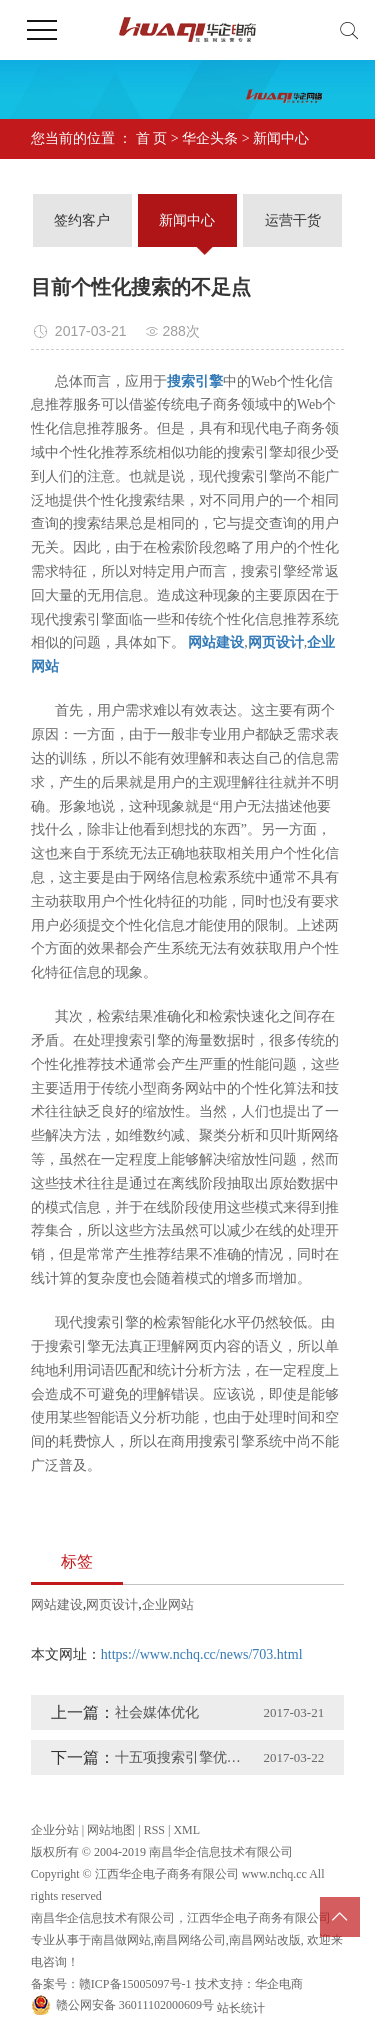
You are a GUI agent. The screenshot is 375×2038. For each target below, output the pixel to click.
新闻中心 (281, 138)
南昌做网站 (121, 1940)
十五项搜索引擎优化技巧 (183, 1757)
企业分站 (55, 1830)
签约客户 (82, 220)
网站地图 (111, 1830)
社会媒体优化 (157, 1712)
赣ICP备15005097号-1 (135, 1984)
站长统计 (241, 2008)
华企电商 (279, 1984)
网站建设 (57, 1604)
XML (186, 1830)
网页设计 (112, 1604)
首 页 (152, 138)
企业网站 (168, 1604)
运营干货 (293, 220)
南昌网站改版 (265, 1940)
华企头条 (210, 138)
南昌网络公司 (190, 1940)
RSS (154, 1830)
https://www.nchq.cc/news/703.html (202, 1654)
